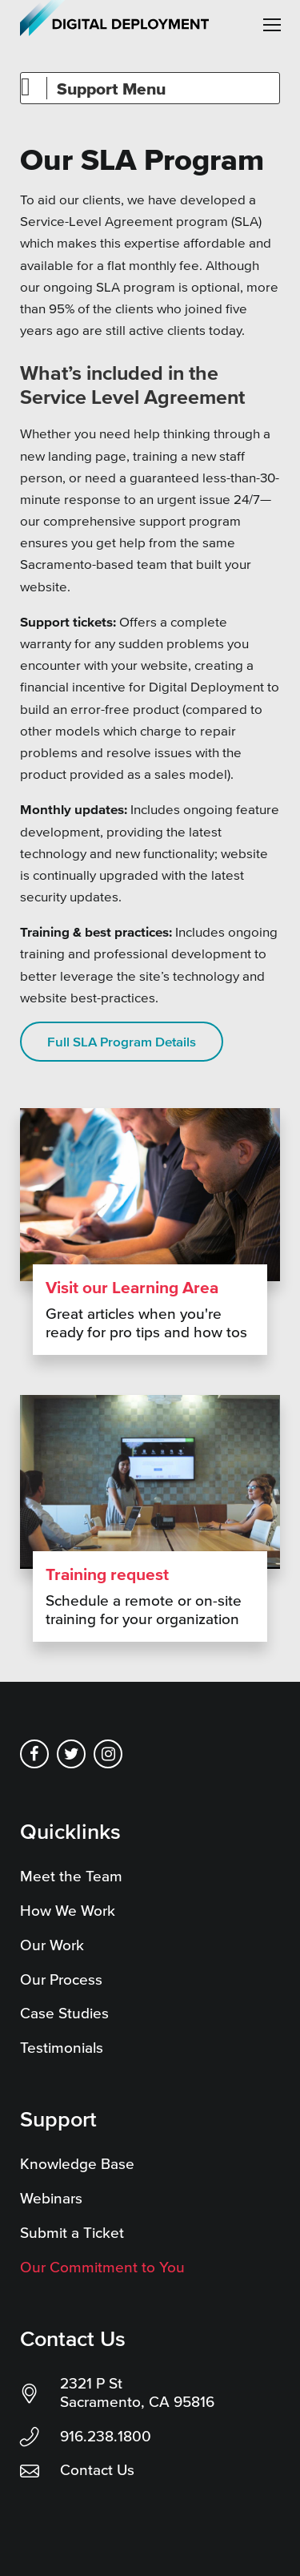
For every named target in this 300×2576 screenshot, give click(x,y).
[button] (272, 25)
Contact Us (97, 2469)
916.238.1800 (105, 2436)
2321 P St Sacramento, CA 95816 (137, 2392)
